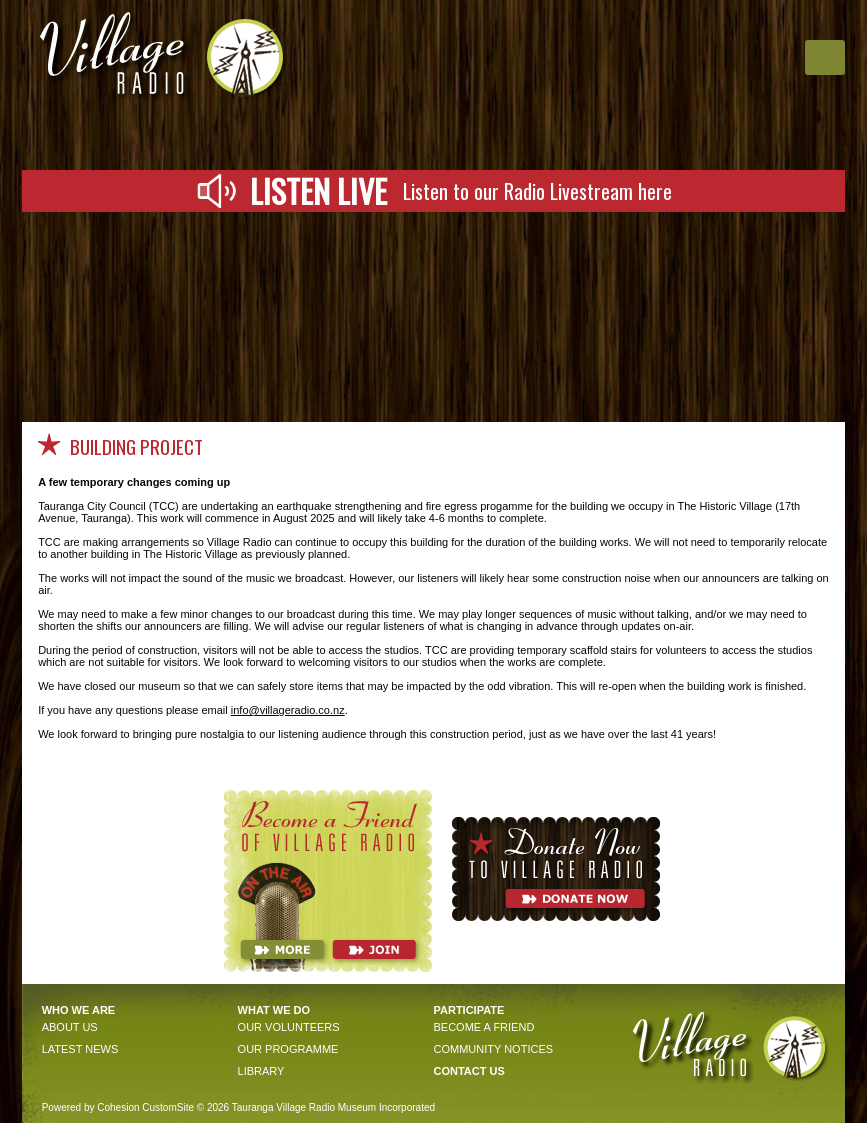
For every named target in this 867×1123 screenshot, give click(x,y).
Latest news (80, 1049)
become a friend (483, 1027)
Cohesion (118, 1107)
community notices (493, 1049)
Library (261, 1071)
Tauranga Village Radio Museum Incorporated (333, 1107)
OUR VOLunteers (289, 1027)
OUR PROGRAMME (288, 1049)
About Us (70, 1027)
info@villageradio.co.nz (288, 710)
